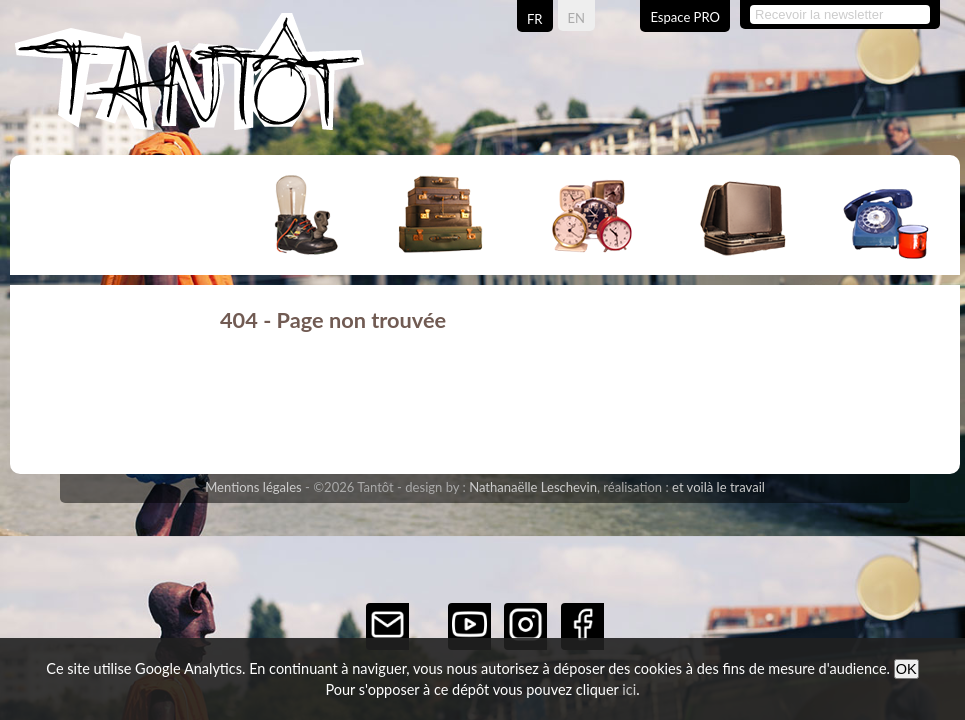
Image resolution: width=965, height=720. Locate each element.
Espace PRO (685, 17)
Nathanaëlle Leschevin (533, 487)
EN (577, 18)
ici (629, 689)
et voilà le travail (718, 487)
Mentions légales (253, 487)
